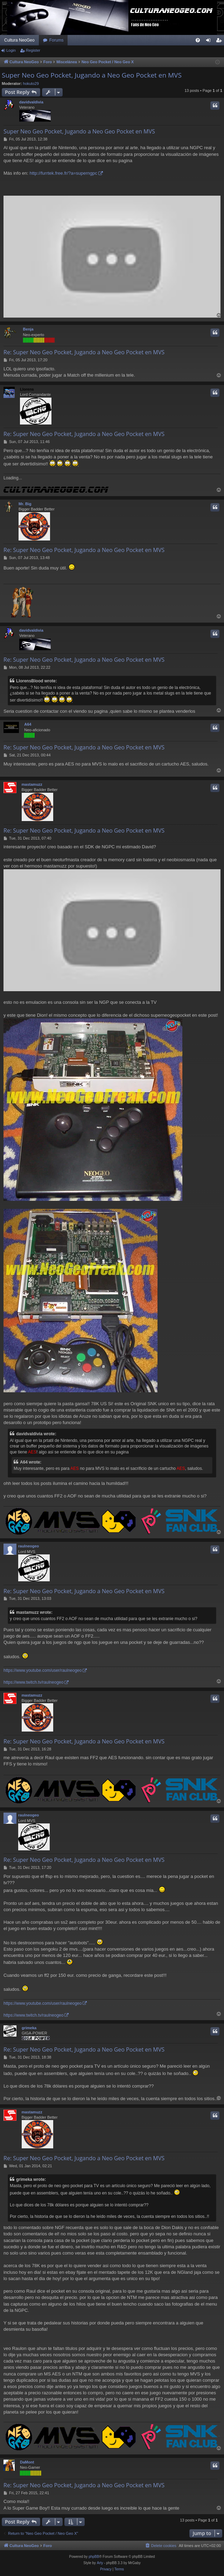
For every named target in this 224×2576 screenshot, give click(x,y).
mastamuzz (32, 784)
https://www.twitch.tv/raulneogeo (33, 1682)
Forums (56, 40)
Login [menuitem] (210, 41)
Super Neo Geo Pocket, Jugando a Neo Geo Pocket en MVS (92, 75)
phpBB (94, 2557)
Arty (100, 2563)
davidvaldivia (31, 102)
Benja (28, 329)
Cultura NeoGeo (19, 40)
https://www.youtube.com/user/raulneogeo (43, 1670)
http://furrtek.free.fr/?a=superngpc (63, 173)
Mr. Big (25, 504)
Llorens (27, 389)
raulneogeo (28, 1546)
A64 (27, 724)
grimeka (29, 2028)
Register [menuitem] (220, 41)
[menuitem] (197, 40)
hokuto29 (31, 83)
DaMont (27, 2462)
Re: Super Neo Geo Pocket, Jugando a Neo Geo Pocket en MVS (84, 352)
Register (33, 50)
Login (11, 50)
